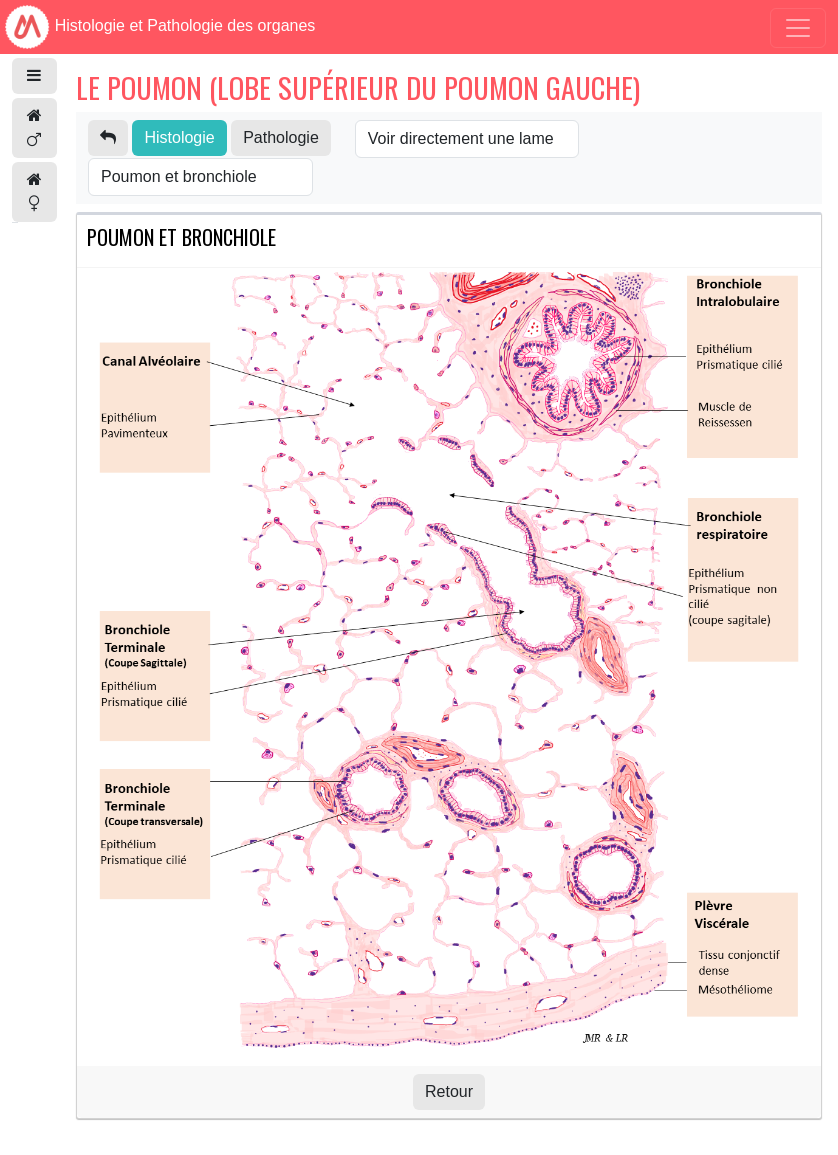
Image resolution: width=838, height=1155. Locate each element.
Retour (449, 1091)
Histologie (179, 137)
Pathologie (281, 137)
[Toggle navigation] (798, 28)
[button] (34, 76)
